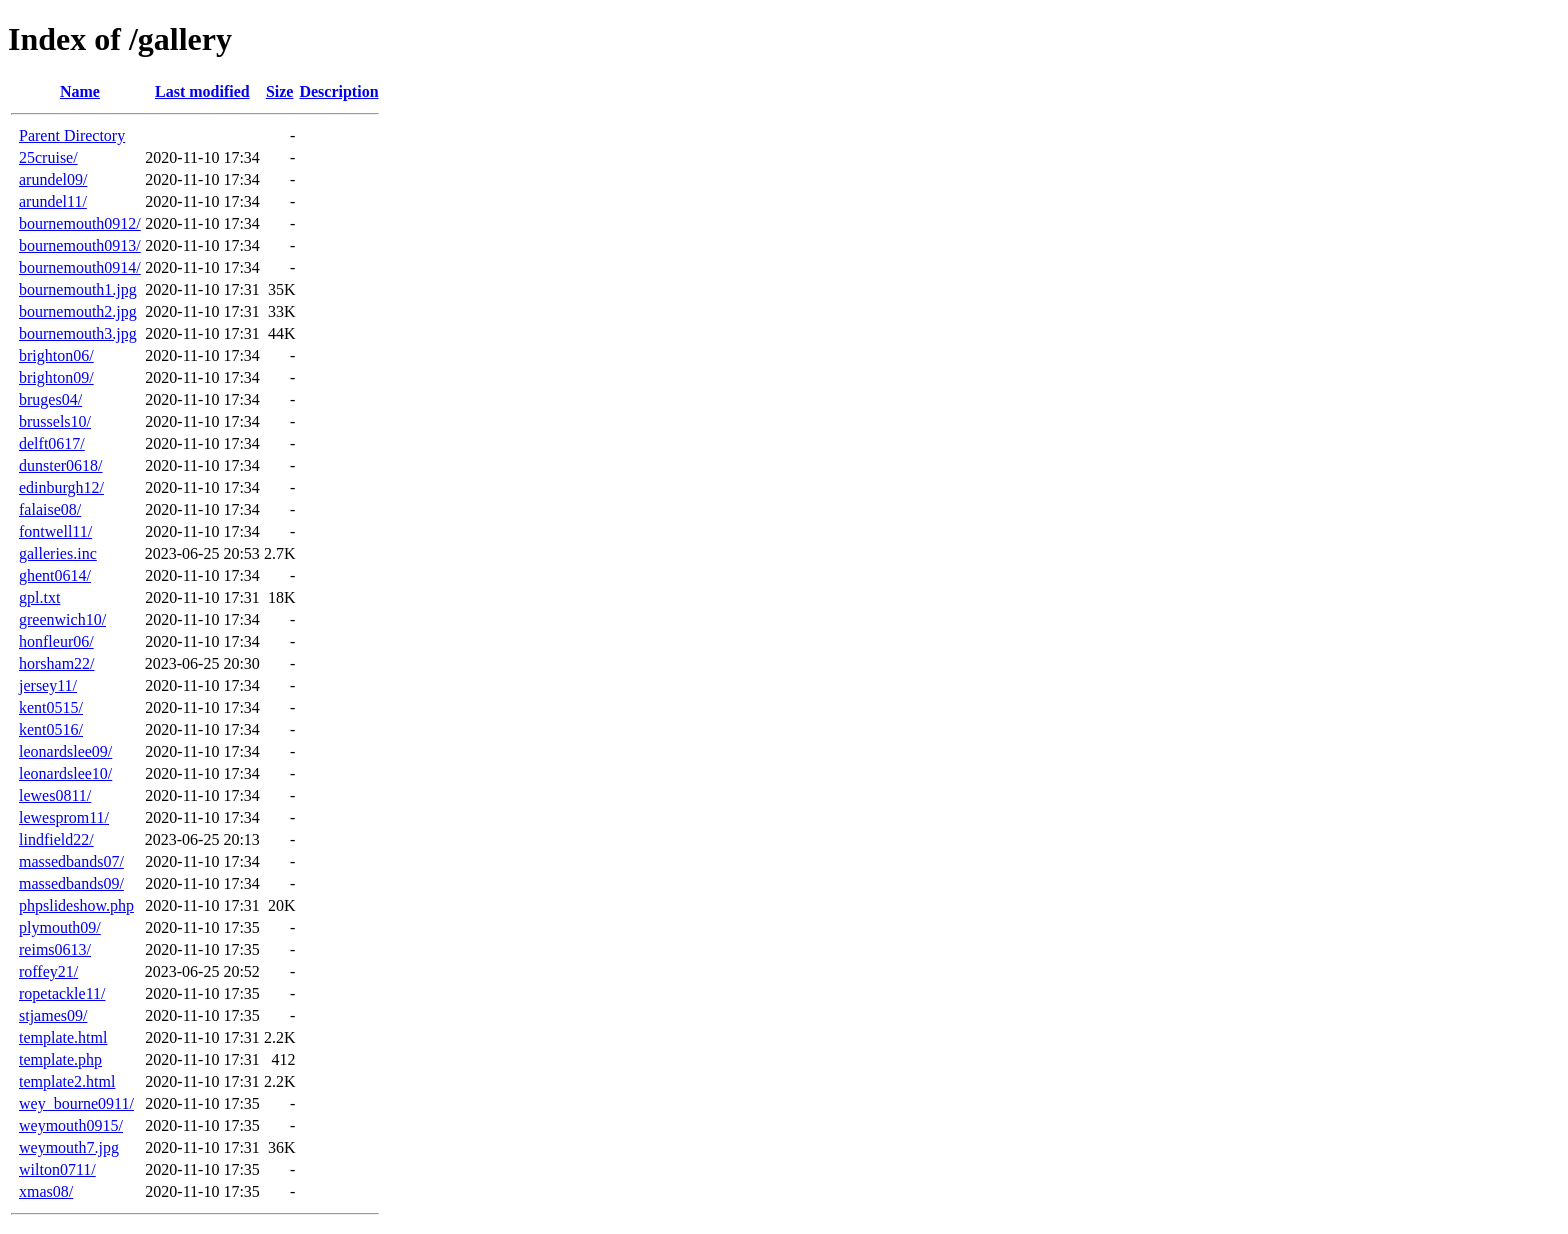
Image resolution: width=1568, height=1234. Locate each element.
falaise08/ (50, 509)
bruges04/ (50, 399)
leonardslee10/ (65, 773)
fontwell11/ (55, 531)
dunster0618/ (61, 465)
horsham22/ (57, 663)
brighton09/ (56, 377)
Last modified (202, 91)
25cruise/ (48, 157)
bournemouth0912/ (80, 223)
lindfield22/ (56, 839)
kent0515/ (51, 707)
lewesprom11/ (64, 817)
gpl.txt (39, 597)
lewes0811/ (55, 795)
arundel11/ (53, 201)
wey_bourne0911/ (76, 1103)
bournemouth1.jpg (78, 289)
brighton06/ (56, 355)
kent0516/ (51, 729)
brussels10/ (55, 421)
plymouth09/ (60, 927)
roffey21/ (48, 971)
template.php (60, 1059)
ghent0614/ (55, 575)
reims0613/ (55, 949)
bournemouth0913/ (80, 245)
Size (280, 91)
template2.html (67, 1081)
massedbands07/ (71, 861)
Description (338, 91)
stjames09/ (53, 1015)
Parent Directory (72, 135)
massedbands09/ (71, 883)
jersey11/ (48, 685)
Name (80, 91)
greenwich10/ (62, 619)
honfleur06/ (56, 641)
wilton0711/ (57, 1169)
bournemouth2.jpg (78, 311)
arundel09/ (53, 179)
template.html (63, 1037)
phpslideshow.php (76, 905)
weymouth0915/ (71, 1125)
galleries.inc (58, 553)
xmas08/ (46, 1191)
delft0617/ (52, 443)
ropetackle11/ (62, 993)
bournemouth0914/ (80, 267)
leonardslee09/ (65, 751)
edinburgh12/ (61, 487)
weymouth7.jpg (69, 1147)
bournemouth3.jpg (78, 333)
